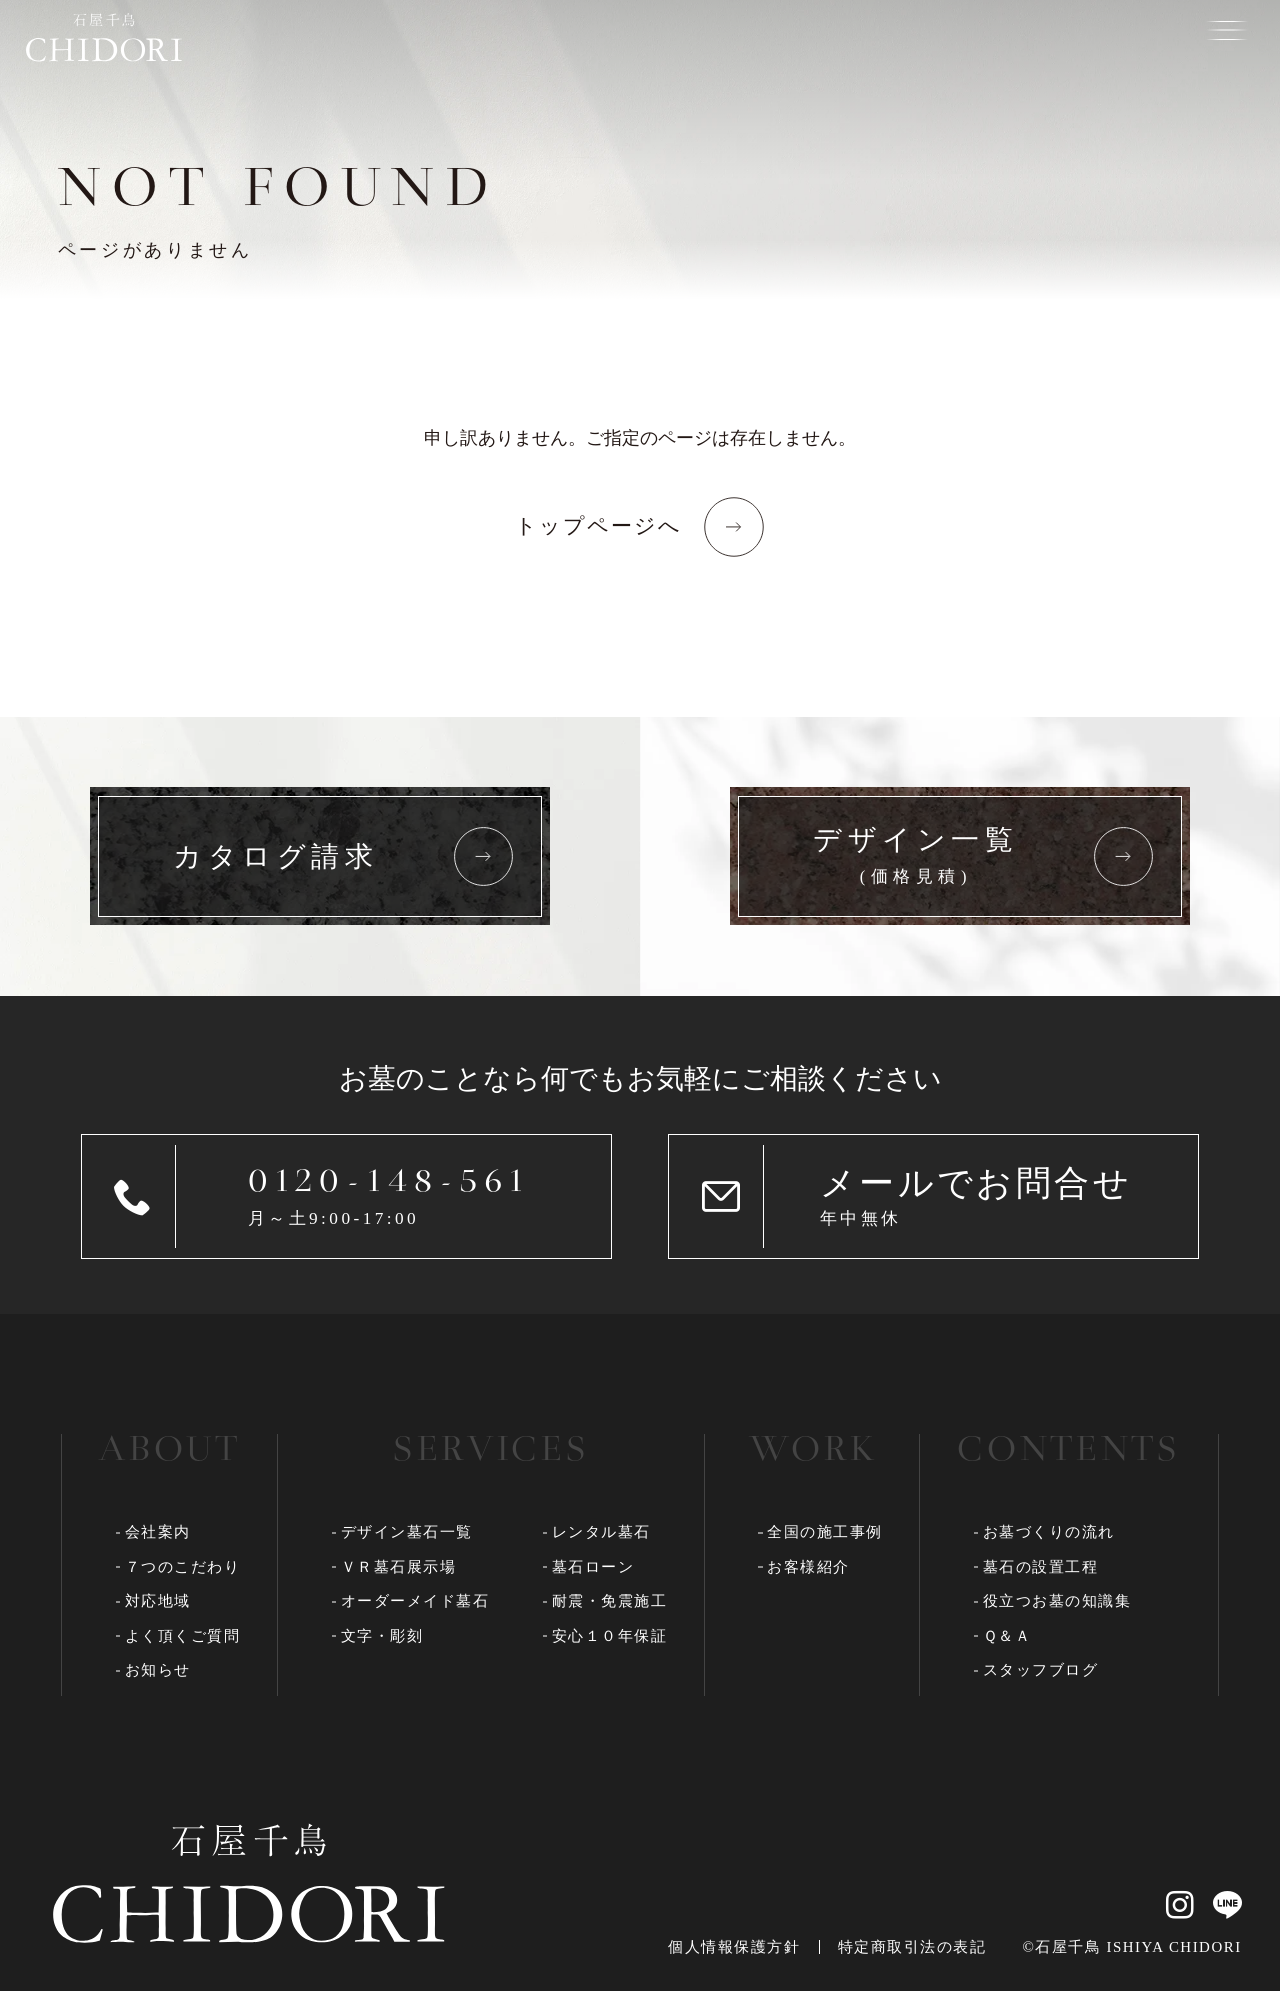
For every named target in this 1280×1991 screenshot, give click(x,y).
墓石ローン (593, 1567)
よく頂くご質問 (183, 1636)
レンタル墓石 (601, 1532)
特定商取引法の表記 (912, 1947)
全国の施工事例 (825, 1532)
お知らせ (158, 1670)
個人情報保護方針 (734, 1947)
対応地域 (158, 1601)
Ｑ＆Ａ (1007, 1636)
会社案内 (158, 1532)
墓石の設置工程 (1041, 1567)
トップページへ (599, 526)
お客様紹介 (808, 1567)
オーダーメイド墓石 (415, 1601)
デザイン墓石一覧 (407, 1532)
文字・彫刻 (382, 1636)
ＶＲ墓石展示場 (399, 1567)
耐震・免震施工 (610, 1601)
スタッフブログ (1041, 1670)
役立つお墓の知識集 (1057, 1601)
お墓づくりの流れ (1049, 1532)
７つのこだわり (183, 1567)
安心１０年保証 (610, 1636)
